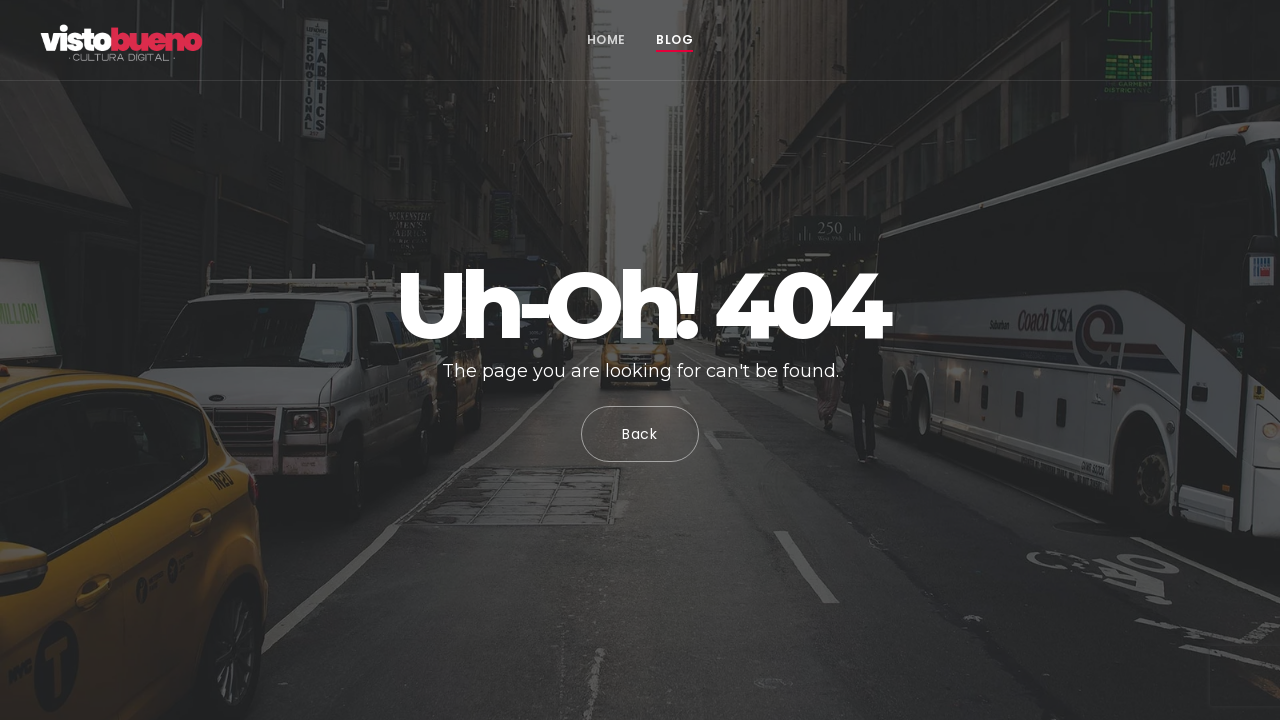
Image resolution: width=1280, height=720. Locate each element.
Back (640, 434)
